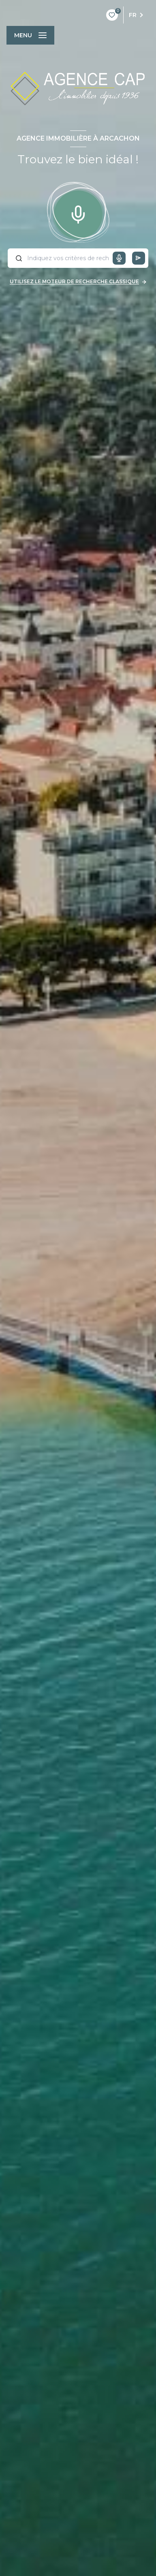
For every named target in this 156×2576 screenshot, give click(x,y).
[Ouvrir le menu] (30, 35)
